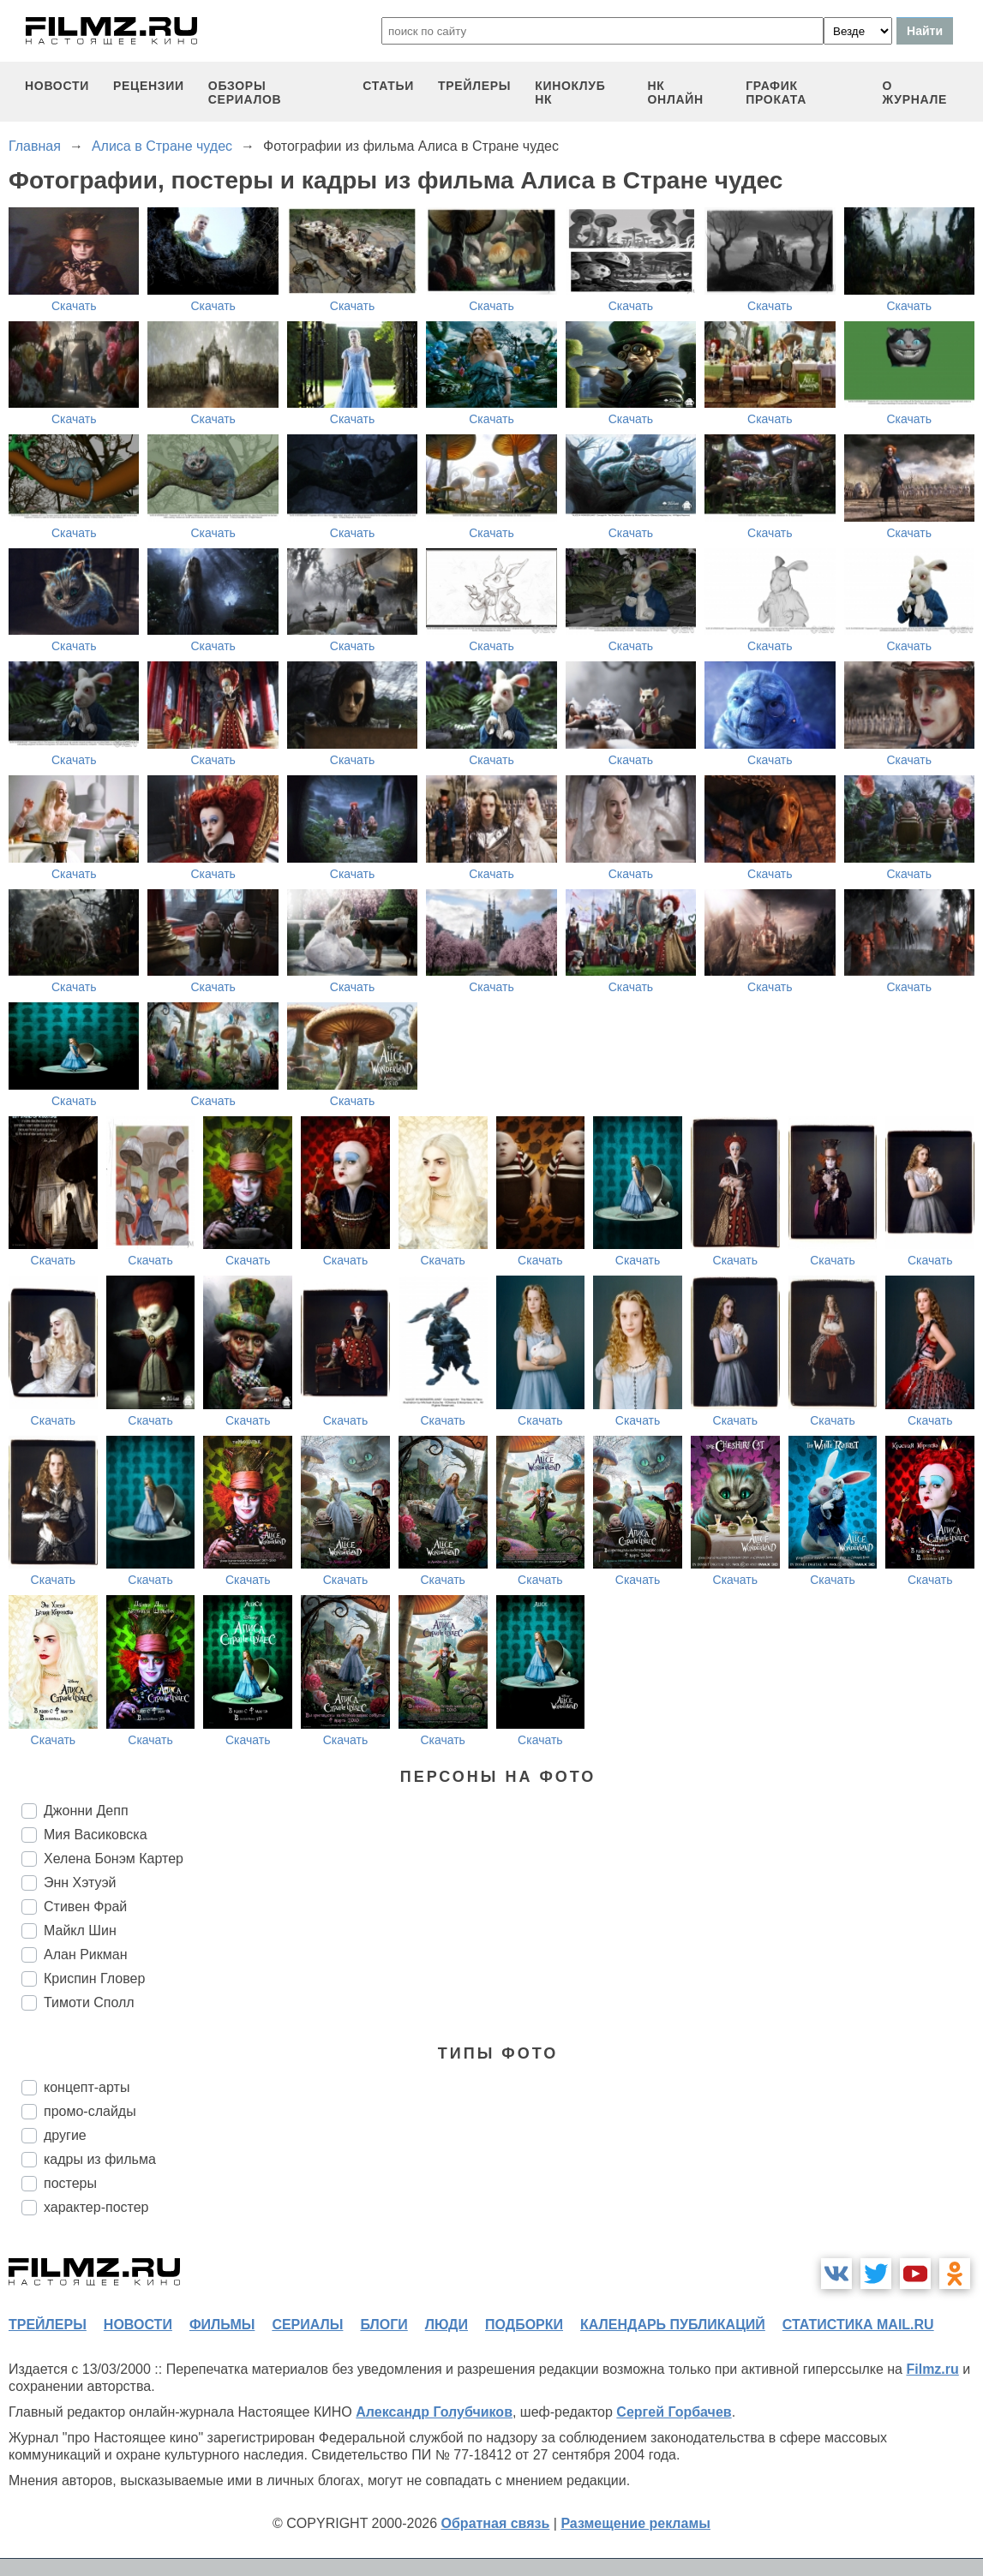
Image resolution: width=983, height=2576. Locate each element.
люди (446, 2324)
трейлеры (474, 86)
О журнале (915, 92)
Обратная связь (495, 2523)
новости (57, 86)
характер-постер (96, 2207)
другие (65, 2135)
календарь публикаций (672, 2324)
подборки (524, 2324)
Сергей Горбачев (673, 2412)
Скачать (74, 306)
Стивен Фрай (85, 1906)
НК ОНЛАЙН (675, 92)
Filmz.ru (932, 2369)
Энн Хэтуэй (80, 1882)
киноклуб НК (570, 92)
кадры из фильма (100, 2159)
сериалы (307, 2324)
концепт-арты (86, 2087)
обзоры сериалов (245, 92)
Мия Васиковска (95, 1834)
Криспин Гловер (94, 1978)
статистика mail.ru (858, 2324)
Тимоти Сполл (89, 2002)
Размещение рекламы (635, 2523)
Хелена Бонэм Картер (113, 1858)
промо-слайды (90, 2111)
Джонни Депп (86, 1810)
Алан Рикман (86, 1954)
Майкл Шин (80, 1930)
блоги (383, 2324)
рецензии (148, 86)
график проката (776, 92)
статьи (388, 86)
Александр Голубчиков (434, 2412)
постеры (70, 2183)
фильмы (222, 2324)
